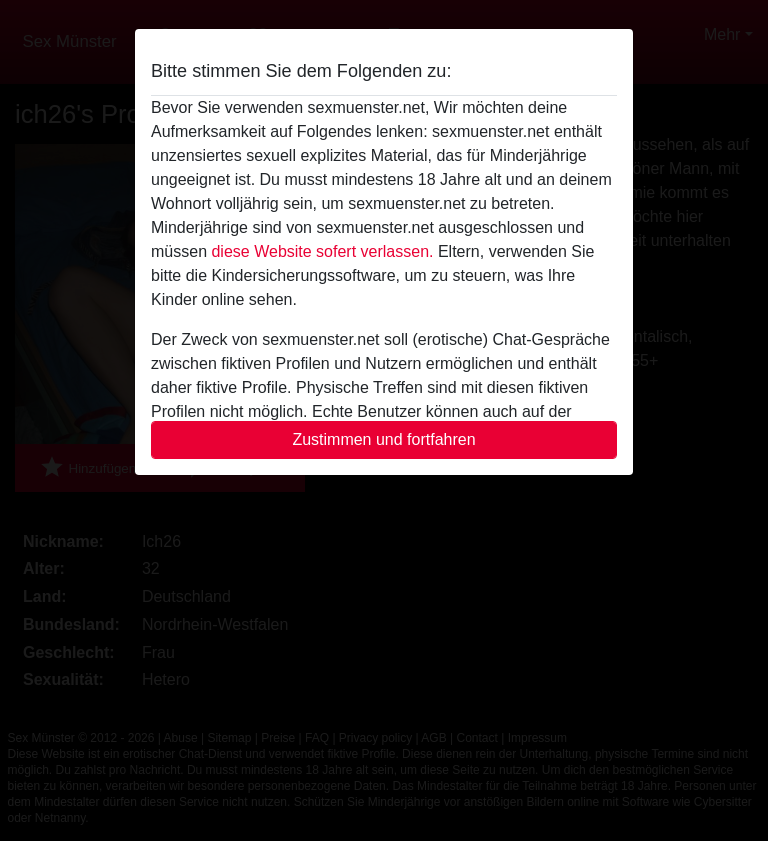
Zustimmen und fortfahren (383, 439)
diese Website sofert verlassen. (322, 251)
